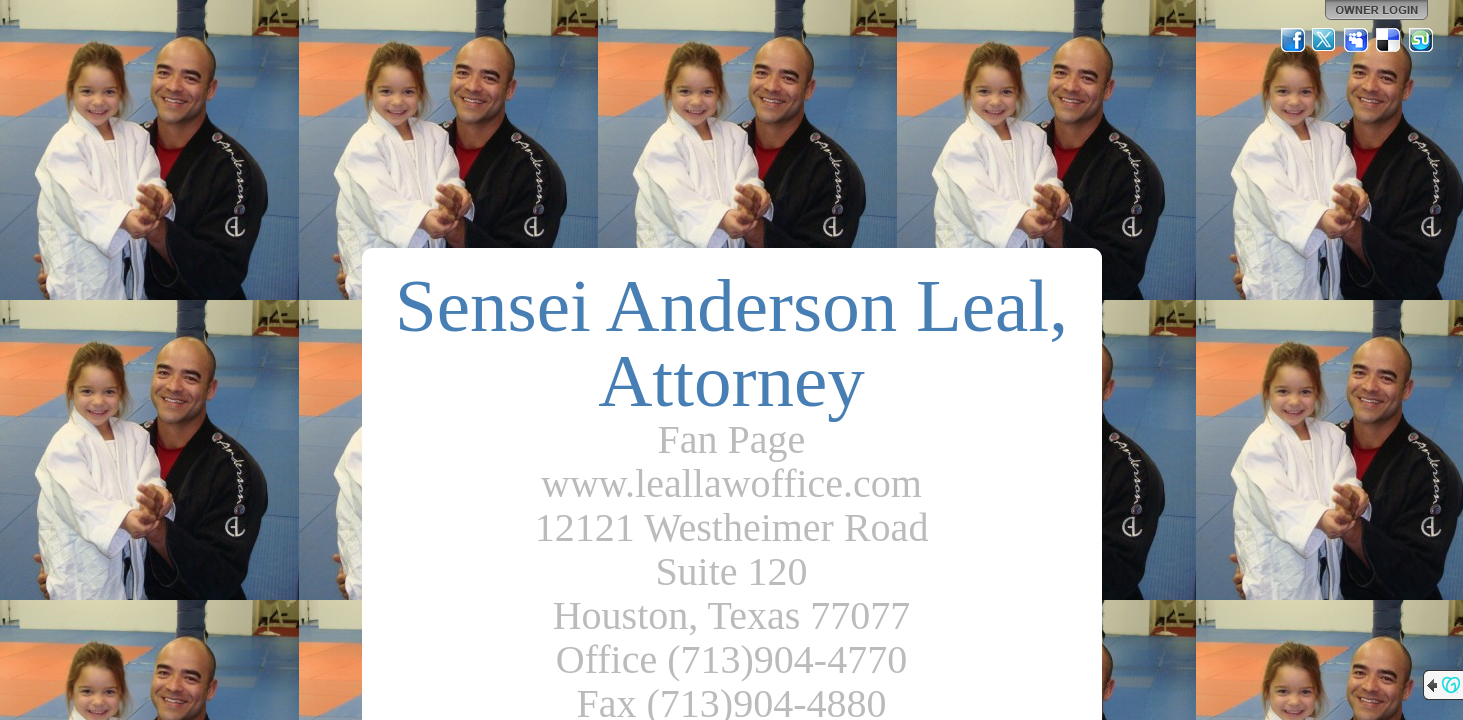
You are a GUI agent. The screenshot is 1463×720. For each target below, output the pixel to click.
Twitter (1325, 40)
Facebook (1293, 40)
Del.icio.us (1389, 40)
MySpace (1357, 40)
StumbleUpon (1421, 40)
